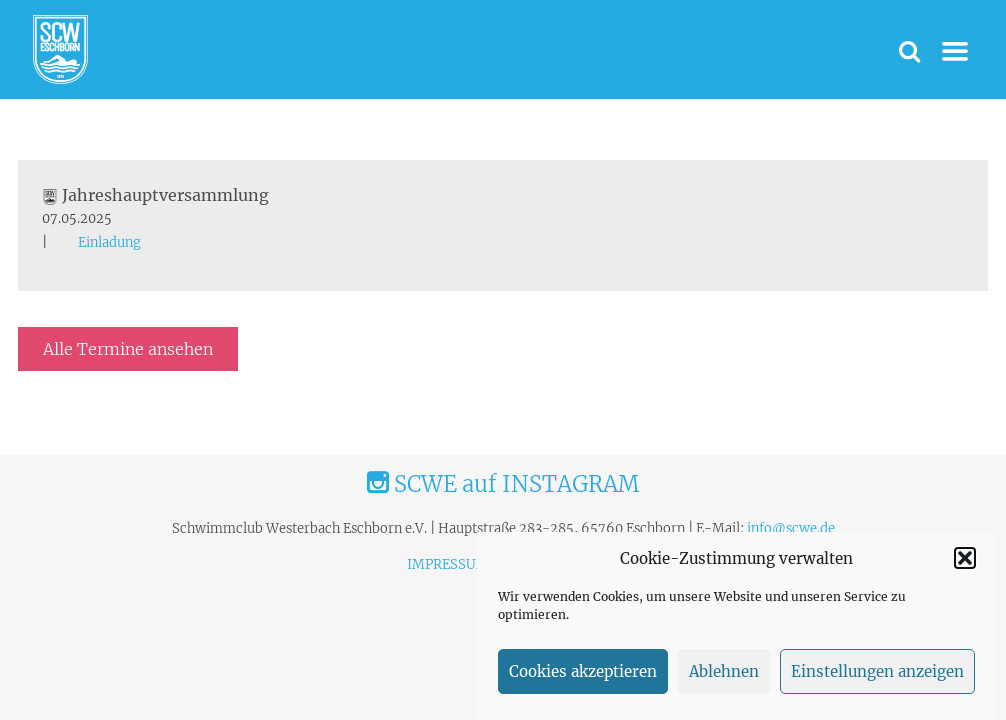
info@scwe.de (791, 528)
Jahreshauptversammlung (155, 195)
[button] (965, 558)
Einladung (109, 242)
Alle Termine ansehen (128, 349)
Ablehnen (724, 671)
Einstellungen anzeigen (877, 671)
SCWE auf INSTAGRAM (503, 484)
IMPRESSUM (448, 564)
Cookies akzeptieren (583, 671)
